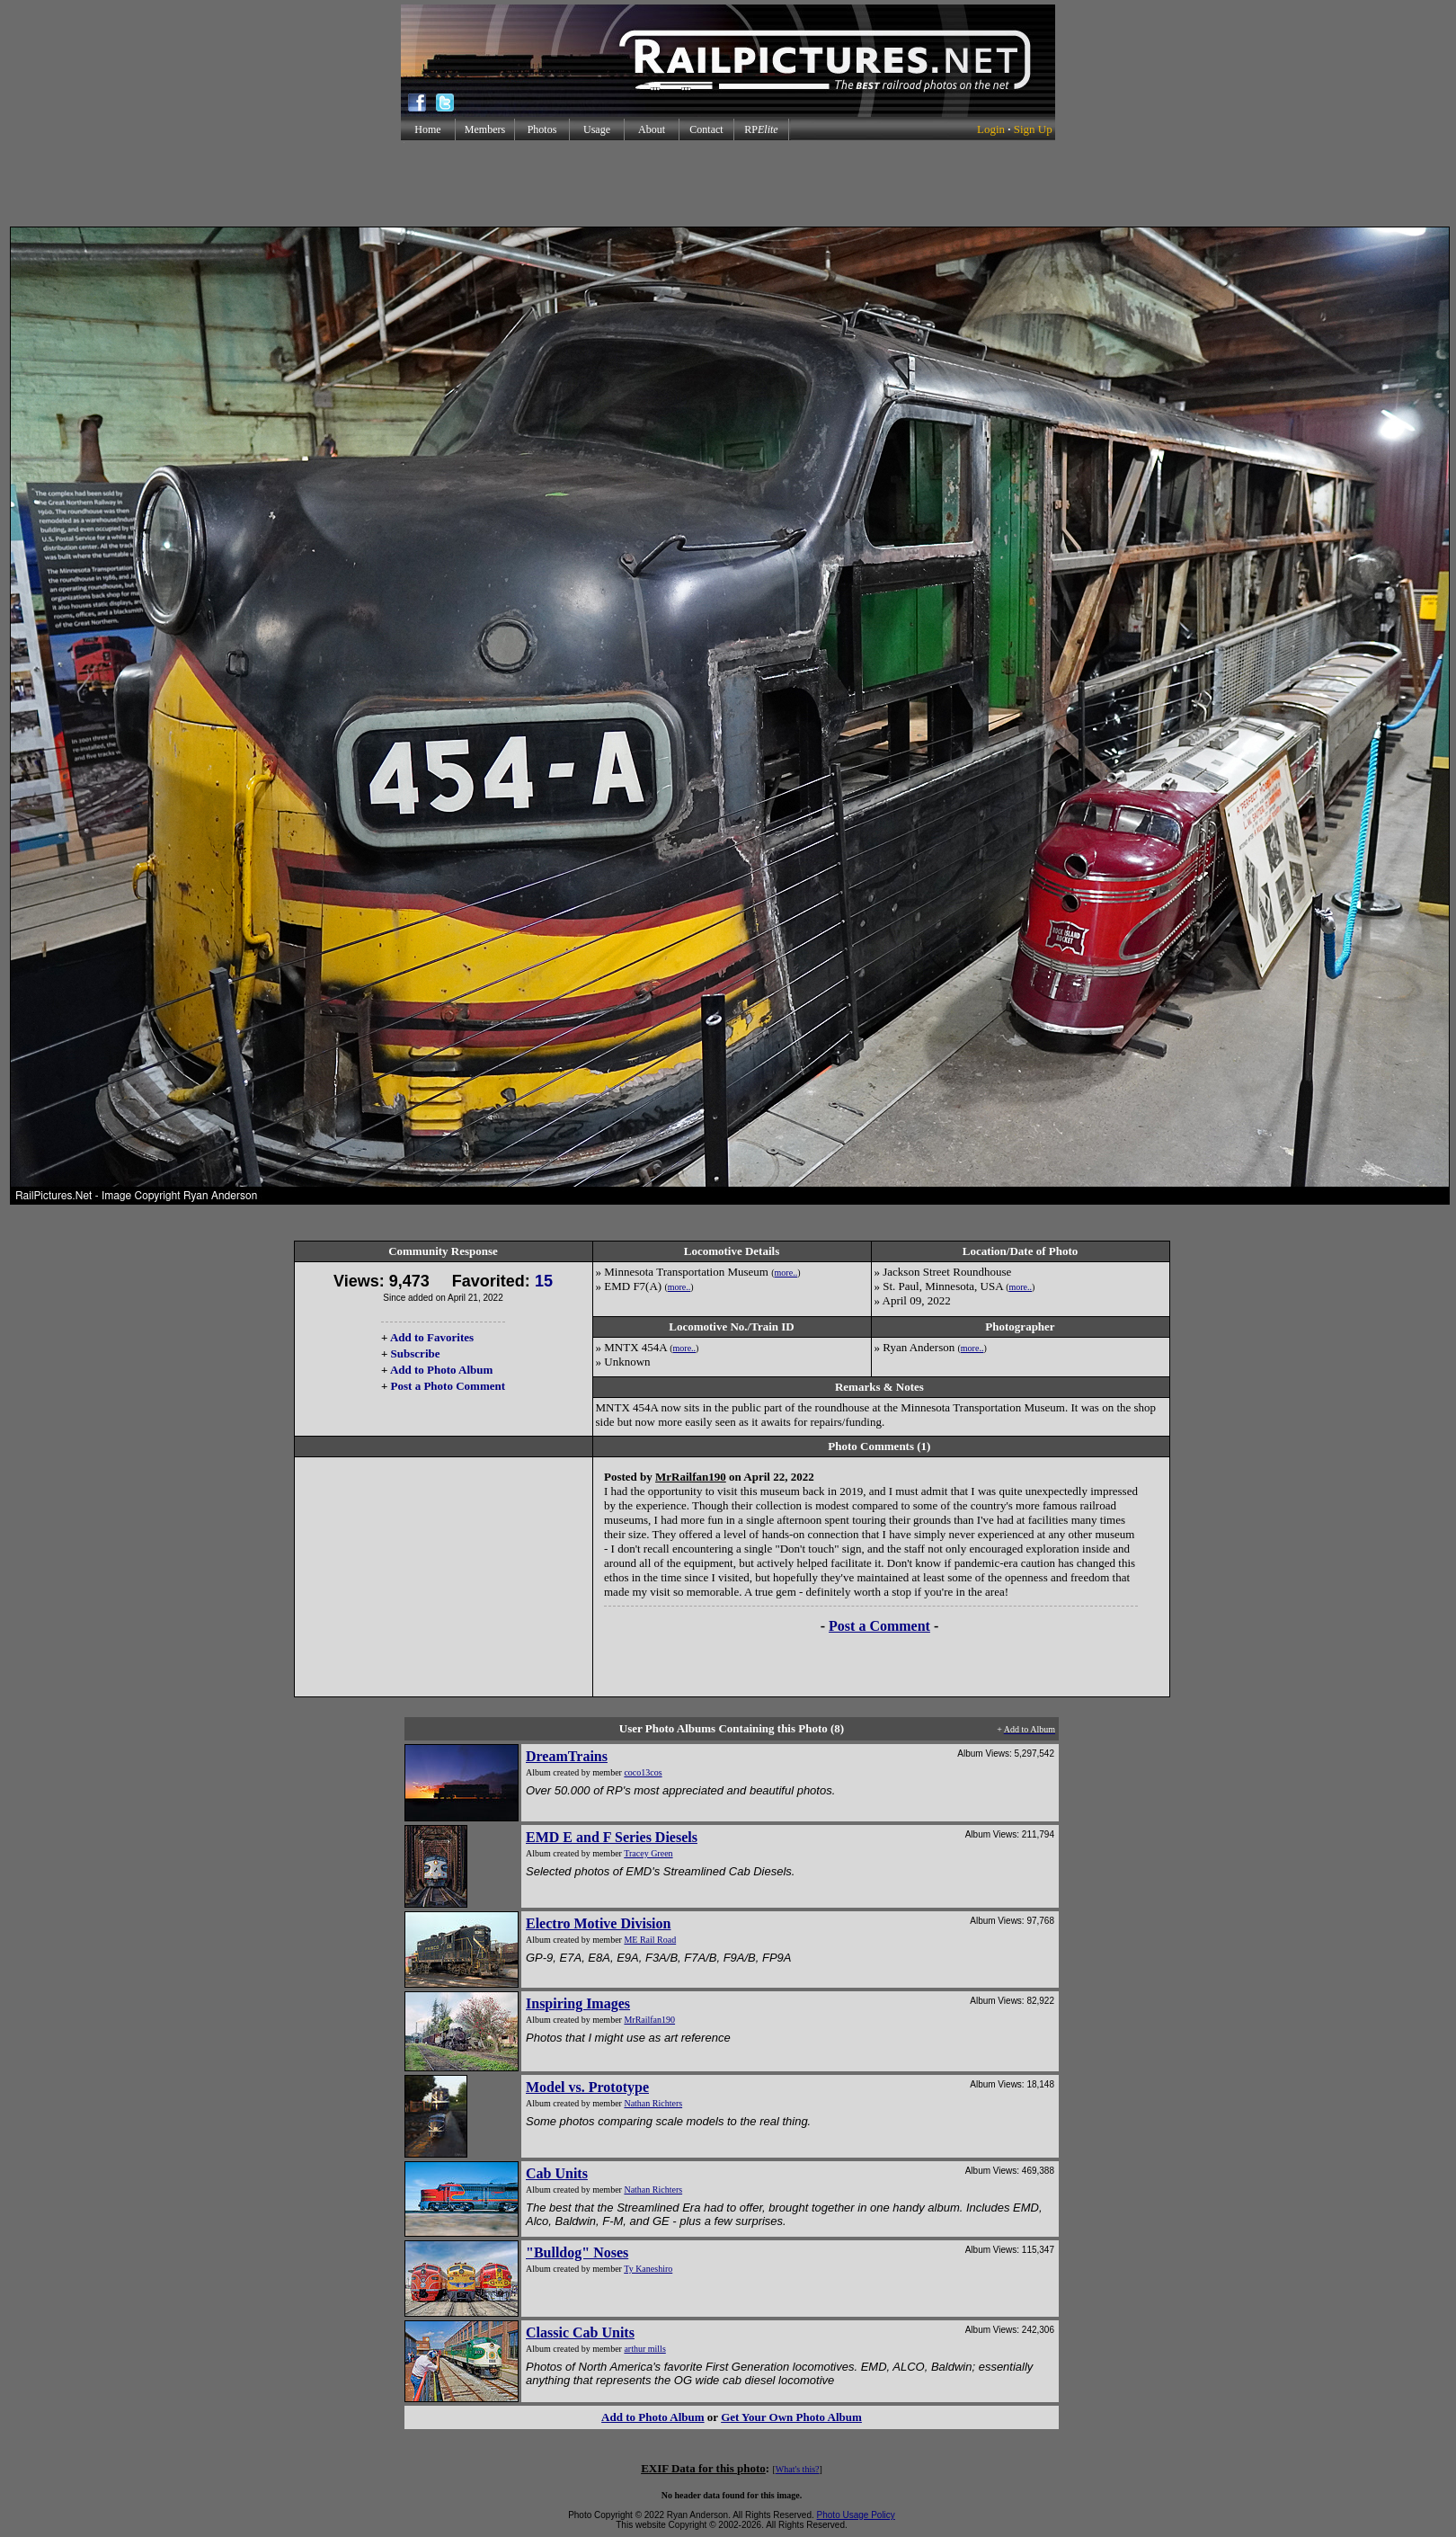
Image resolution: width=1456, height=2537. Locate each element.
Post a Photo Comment (448, 1386)
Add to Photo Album (441, 1369)
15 (544, 1281)
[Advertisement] (728, 183)
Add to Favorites (432, 1337)
